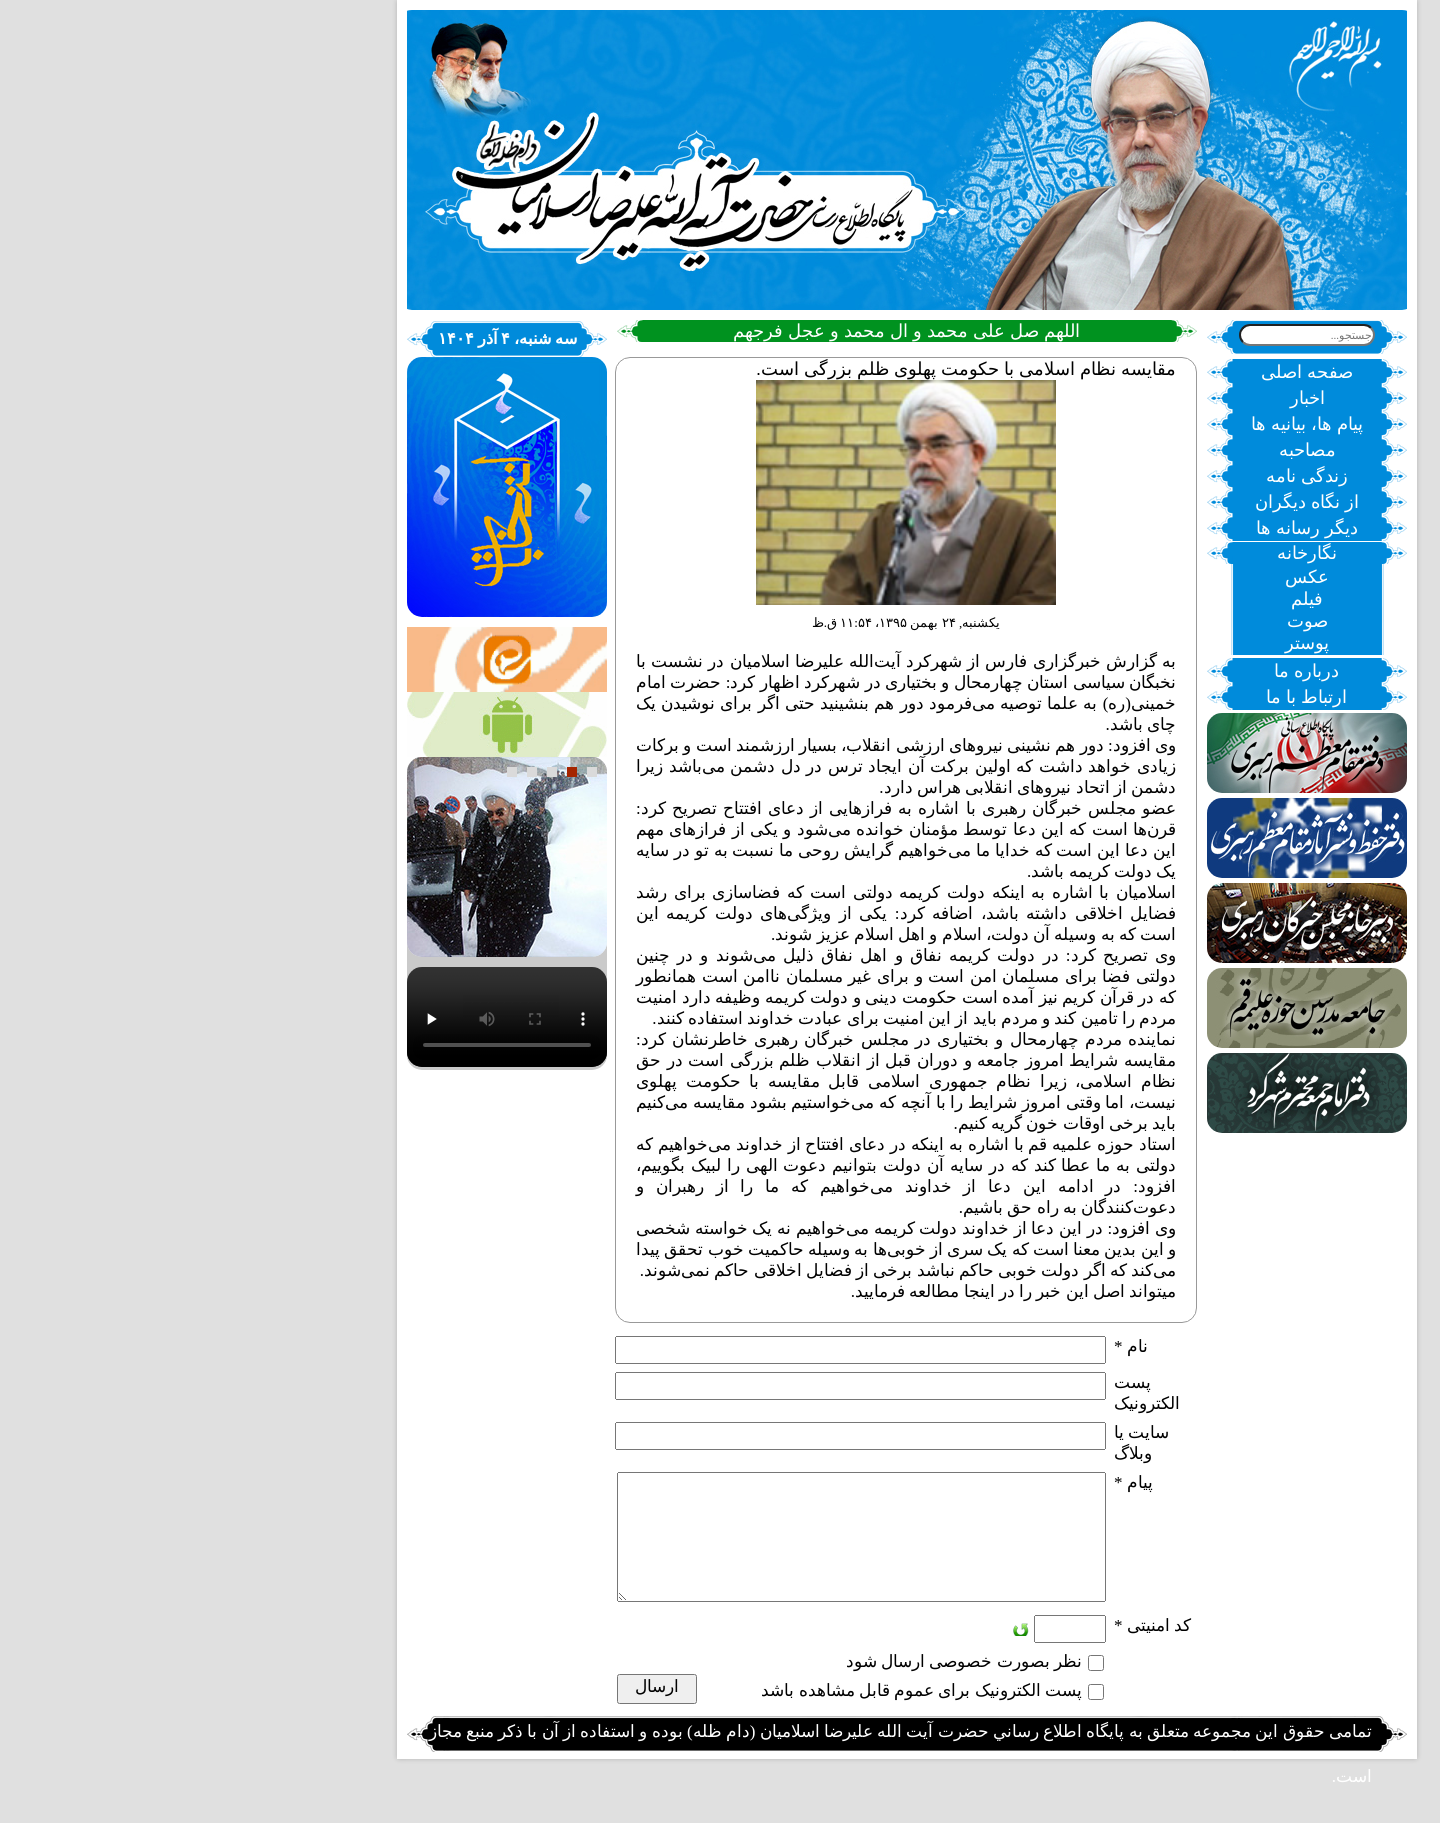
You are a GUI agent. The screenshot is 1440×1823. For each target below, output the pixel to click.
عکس (1120, 577)
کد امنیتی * (965, 1649)
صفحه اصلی (1120, 372)
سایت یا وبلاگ (954, 1443)
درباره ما (1119, 671)
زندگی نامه (1120, 476)
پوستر (1120, 643)
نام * (944, 1346)
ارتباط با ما (1119, 697)
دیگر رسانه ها (1120, 528)
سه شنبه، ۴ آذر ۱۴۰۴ (320, 338)
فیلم (1120, 599)
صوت (1120, 621)
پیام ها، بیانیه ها (1120, 424)
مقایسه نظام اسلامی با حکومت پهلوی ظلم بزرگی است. (779, 369)
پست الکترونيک (960, 1393)
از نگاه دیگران (1120, 502)
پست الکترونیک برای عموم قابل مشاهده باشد (734, 1714)
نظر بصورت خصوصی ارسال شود (777, 1685)
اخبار (1120, 398)
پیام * (946, 1482)
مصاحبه (1120, 450)
